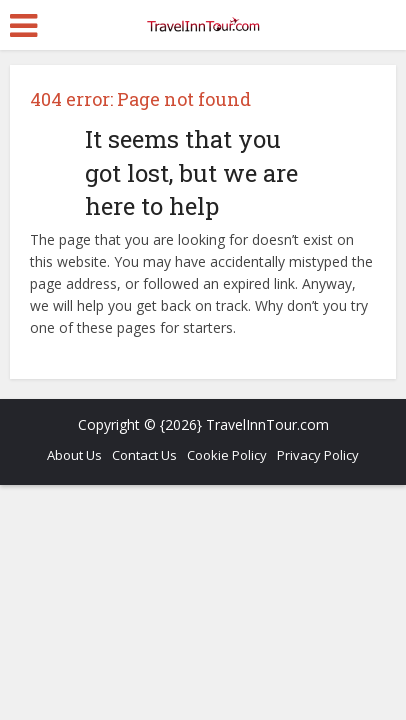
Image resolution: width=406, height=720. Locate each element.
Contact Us (144, 455)
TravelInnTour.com (267, 424)
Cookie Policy (227, 455)
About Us (74, 455)
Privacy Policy (318, 455)
